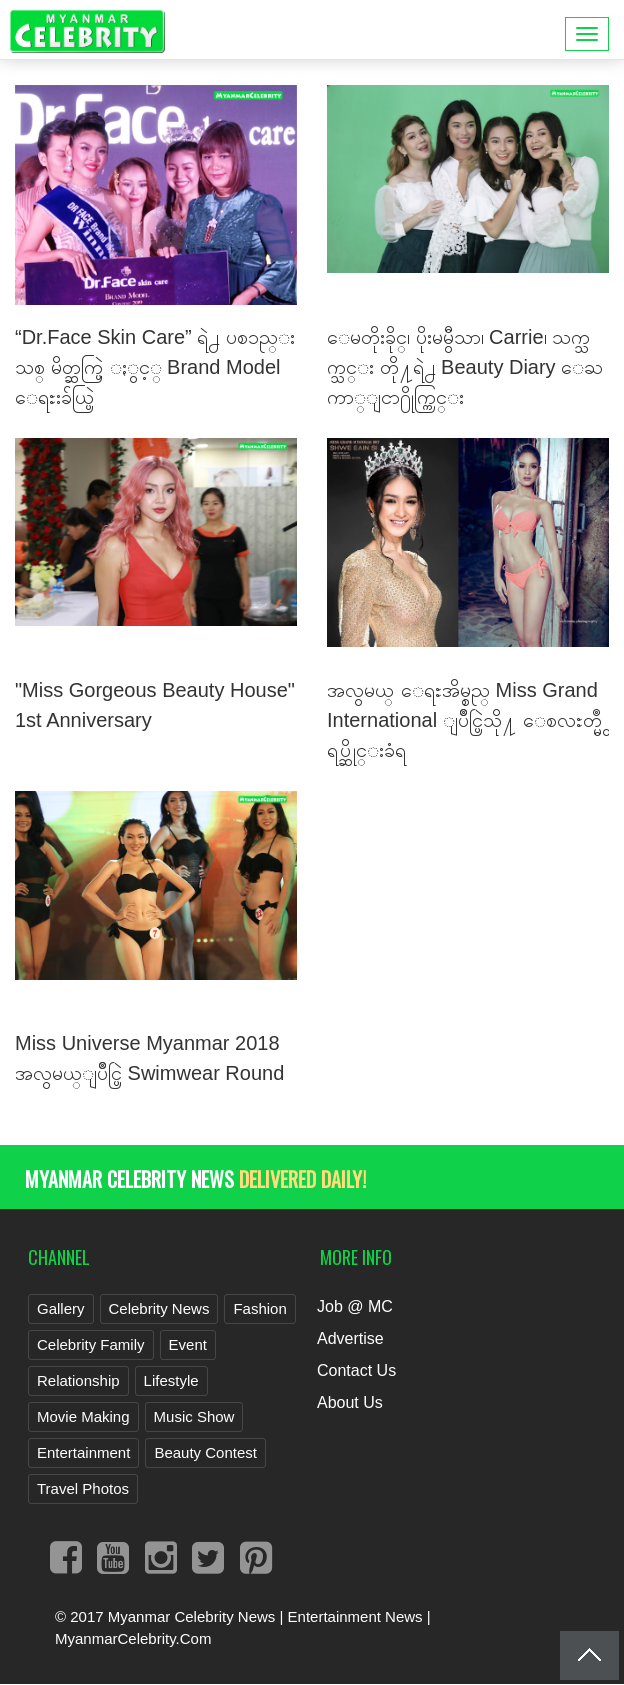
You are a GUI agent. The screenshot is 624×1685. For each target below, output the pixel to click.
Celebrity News (159, 1308)
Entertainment (83, 1452)
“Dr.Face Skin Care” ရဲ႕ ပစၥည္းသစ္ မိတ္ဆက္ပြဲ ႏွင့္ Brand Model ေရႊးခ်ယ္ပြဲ (155, 367)
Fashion (259, 1308)
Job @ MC (355, 1306)
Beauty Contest (205, 1452)
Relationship (78, 1380)
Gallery (61, 1308)
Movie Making (83, 1416)
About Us (350, 1402)
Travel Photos (83, 1488)
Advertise (350, 1338)
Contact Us (356, 1370)
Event (188, 1344)
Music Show (194, 1416)
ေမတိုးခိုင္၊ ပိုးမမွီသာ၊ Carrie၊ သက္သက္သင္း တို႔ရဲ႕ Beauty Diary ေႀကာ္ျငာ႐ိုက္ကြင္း (465, 367)
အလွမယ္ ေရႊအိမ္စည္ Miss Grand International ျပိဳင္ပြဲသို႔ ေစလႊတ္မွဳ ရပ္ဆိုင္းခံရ (464, 720)
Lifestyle (171, 1380)
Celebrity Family (91, 1344)
